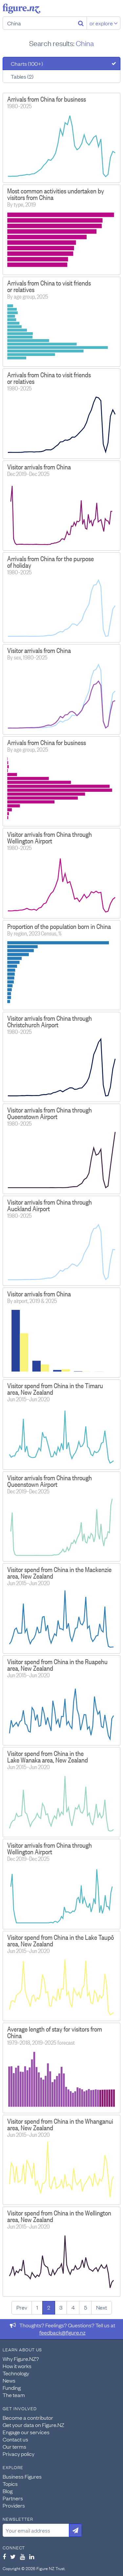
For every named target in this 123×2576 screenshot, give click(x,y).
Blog (7, 2490)
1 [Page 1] (37, 2307)
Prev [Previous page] (21, 2307)
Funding (12, 2387)
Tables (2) (22, 76)
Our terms (14, 2446)
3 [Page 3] (60, 2307)
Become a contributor (28, 2417)
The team (14, 2394)
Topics (10, 2483)
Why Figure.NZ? (21, 2358)
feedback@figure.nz (62, 2332)
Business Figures (22, 2476)
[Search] (81, 23)
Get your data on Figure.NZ (33, 2424)
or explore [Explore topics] (104, 23)
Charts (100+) (27, 63)
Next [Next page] (101, 2307)
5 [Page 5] (85, 2307)
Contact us (15, 2439)
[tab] (61, 63)
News (9, 2380)
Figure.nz (21, 8)
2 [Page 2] (48, 2307)
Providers (14, 2505)
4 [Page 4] (73, 2307)
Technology (16, 2373)
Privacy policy (18, 2453)
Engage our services (26, 2432)
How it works (17, 2365)
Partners (13, 2498)
